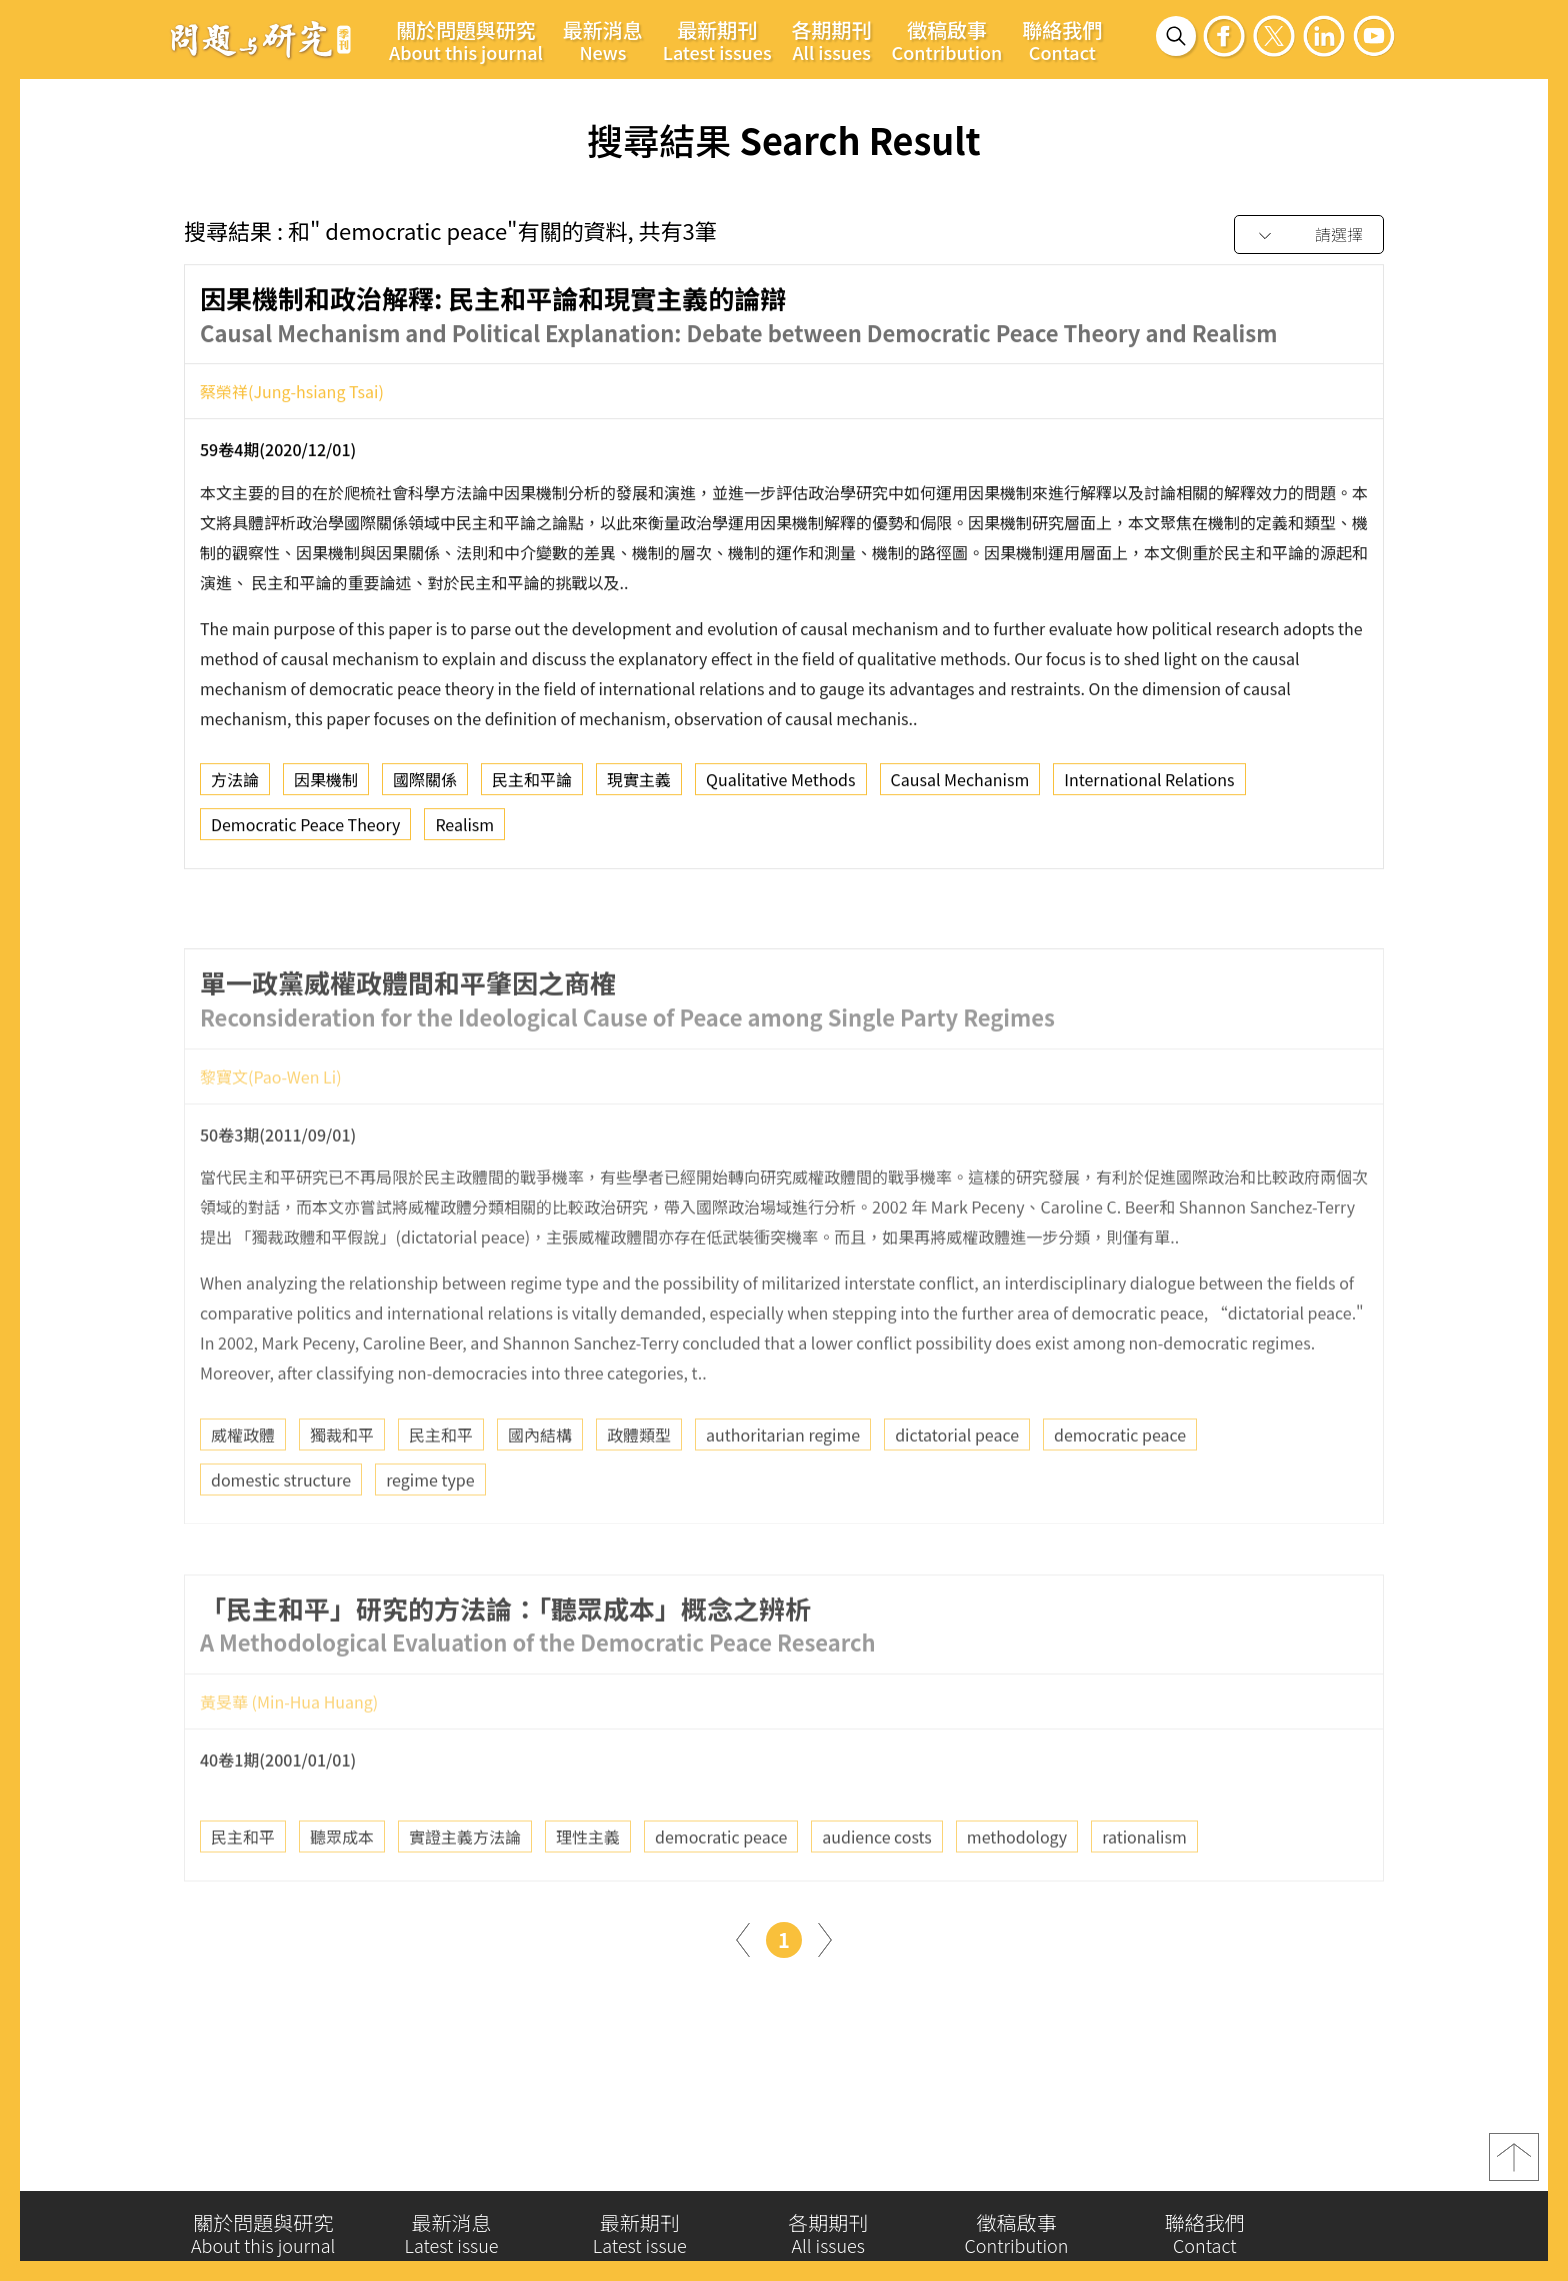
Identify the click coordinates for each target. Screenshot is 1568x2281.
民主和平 (441, 1497)
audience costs (877, 1900)
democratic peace (1120, 1497)
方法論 (235, 790)
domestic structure (281, 1542)
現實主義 (639, 790)
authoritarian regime (783, 1497)
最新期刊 (717, 40)
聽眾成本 (342, 1900)
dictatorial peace (957, 1497)
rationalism (1144, 1900)
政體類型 (639, 1497)
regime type (430, 1542)
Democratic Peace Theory (305, 835)
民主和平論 (532, 790)
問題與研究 (261, 39)
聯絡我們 (1062, 40)
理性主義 (588, 1900)
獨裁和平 (342, 1497)
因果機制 (326, 790)
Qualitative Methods (780, 790)
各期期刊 (832, 40)
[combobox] (1309, 235)
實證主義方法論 (465, 1900)
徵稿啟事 (947, 40)
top (1514, 2167)
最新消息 (603, 40)
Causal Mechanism (960, 790)
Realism (464, 835)
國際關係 (425, 790)
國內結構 (540, 1497)
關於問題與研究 (466, 40)
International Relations (1149, 790)
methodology (1017, 1900)
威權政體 (243, 1497)
